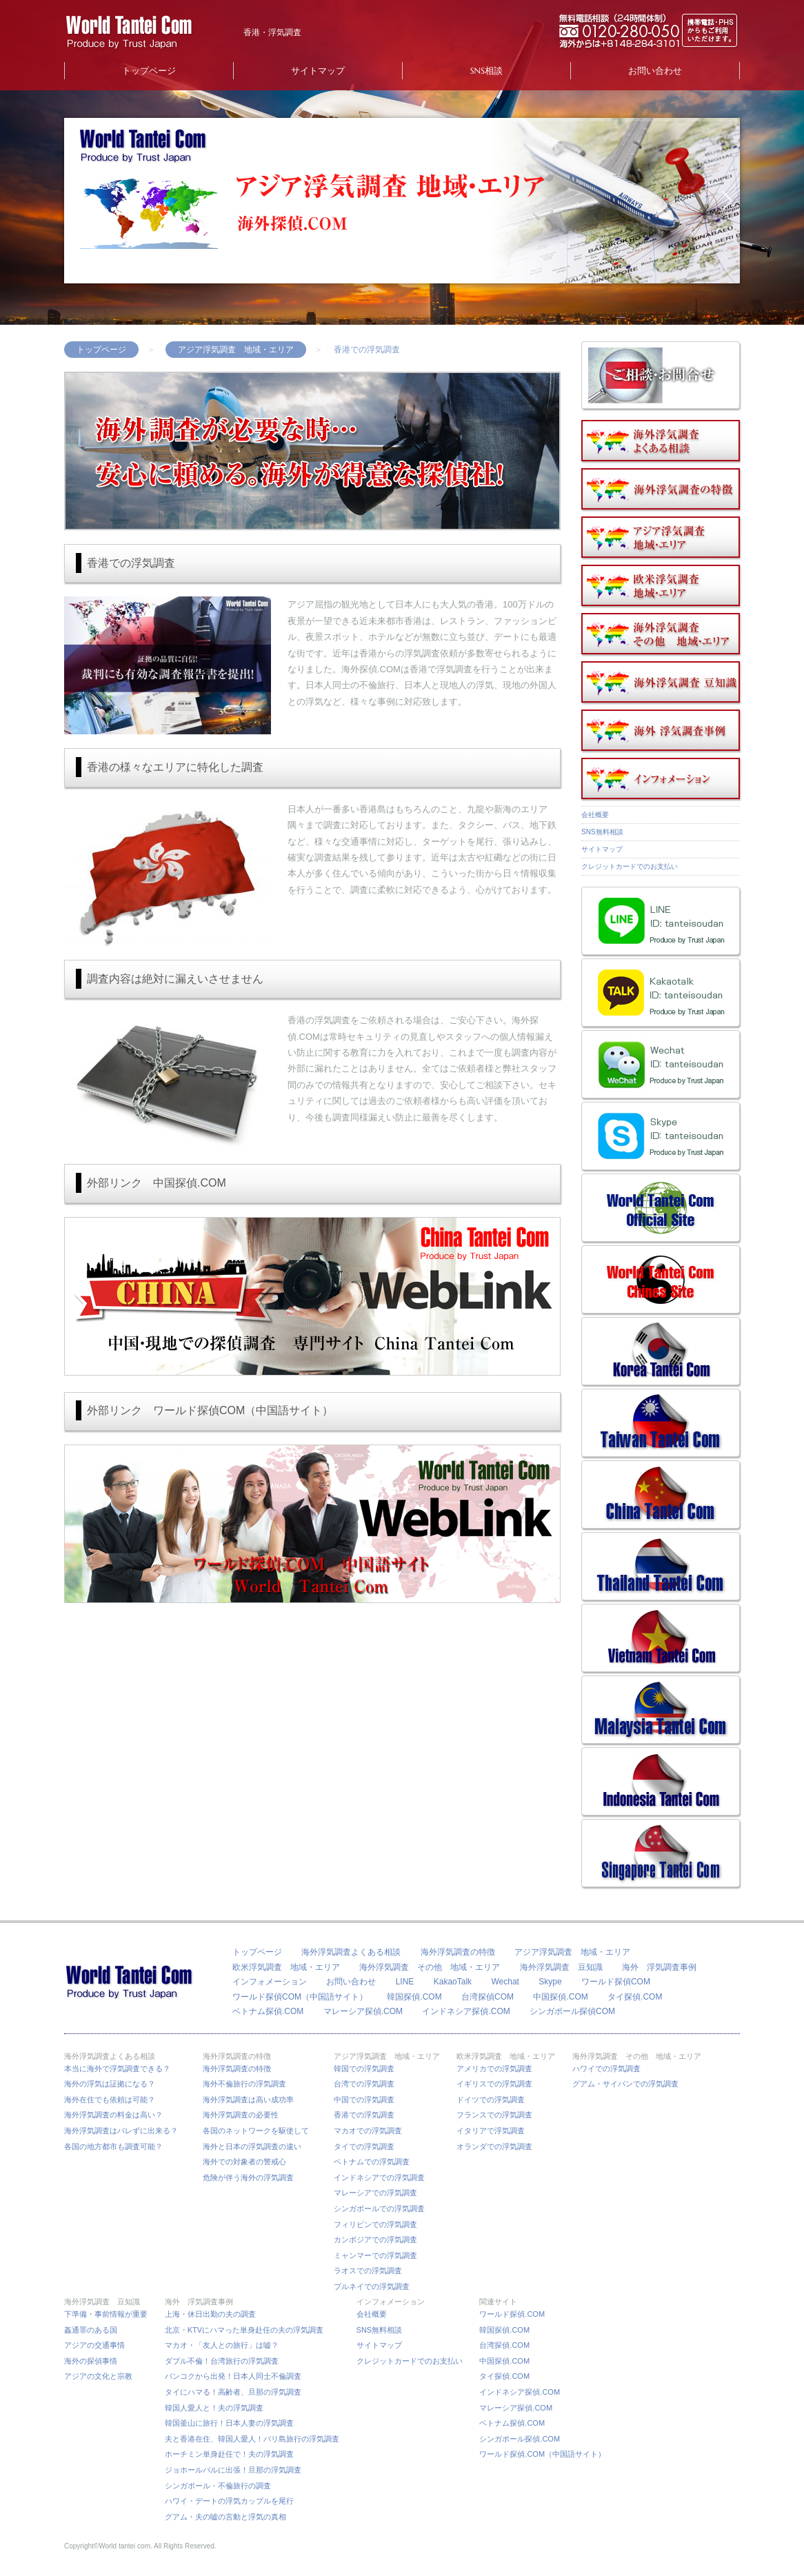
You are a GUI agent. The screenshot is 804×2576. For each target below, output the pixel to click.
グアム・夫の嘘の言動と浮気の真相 (225, 2517)
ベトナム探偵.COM (267, 2011)
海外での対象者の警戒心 (244, 2161)
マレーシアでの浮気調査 (375, 2192)
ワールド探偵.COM (512, 2314)
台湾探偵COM (487, 1997)
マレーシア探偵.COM (363, 2011)
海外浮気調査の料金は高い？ (113, 2115)
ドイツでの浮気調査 (490, 2099)
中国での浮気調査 (364, 2099)
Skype (550, 1981)
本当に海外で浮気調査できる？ (121, 2068)
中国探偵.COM (560, 1997)
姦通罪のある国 (90, 2330)
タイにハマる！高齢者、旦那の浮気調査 (233, 2392)
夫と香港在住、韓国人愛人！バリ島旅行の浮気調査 (252, 2439)
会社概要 (595, 814)
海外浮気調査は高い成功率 (252, 2099)
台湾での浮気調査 (364, 2084)
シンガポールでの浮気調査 (379, 2208)
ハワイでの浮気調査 (606, 2068)
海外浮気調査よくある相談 (351, 1952)
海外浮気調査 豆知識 (561, 1967)
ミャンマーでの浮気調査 (375, 2255)
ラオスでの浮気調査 (368, 2270)
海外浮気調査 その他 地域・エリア (429, 1967)
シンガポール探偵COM (572, 2011)
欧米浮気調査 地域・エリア (286, 1967)
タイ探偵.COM (634, 1997)
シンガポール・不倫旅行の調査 (218, 2486)
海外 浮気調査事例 (659, 1967)
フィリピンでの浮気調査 (375, 2224)
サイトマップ (318, 71)
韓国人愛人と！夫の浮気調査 (214, 2408)
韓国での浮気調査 (364, 2068)
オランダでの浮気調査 (494, 2146)
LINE (405, 1981)
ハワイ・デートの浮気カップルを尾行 (229, 2501)
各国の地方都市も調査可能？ (113, 2146)
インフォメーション (269, 1981)
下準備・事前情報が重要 (106, 2314)
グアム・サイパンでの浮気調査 (625, 2084)
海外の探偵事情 (90, 2361)
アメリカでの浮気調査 (494, 2068)
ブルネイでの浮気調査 (372, 2286)
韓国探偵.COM (414, 1997)
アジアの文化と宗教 (98, 2376)
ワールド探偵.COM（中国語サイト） (542, 2454)
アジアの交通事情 (94, 2345)
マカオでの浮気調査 (368, 2130)
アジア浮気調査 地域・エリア (236, 349)
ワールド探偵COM (615, 1981)
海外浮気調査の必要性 (241, 2115)
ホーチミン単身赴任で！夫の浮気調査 (229, 2454)
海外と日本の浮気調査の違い (252, 2146)
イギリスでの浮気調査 (494, 2084)
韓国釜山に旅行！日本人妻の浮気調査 (229, 2423)
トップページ (149, 71)
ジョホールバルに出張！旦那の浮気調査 (233, 2470)
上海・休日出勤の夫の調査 (210, 2314)
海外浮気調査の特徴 (458, 1952)
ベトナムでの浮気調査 (372, 2161)
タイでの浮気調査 (364, 2146)
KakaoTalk (453, 1981)
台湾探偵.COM (504, 2345)
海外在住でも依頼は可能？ (109, 2099)
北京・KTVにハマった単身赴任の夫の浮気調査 (244, 2330)
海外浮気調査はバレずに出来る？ (124, 2130)
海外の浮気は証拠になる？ (109, 2084)
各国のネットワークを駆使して (259, 2130)
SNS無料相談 (602, 832)
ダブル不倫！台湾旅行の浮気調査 (222, 2361)
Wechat (505, 1981)
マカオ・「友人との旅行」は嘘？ (222, 2345)
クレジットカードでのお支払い (629, 866)
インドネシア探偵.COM (466, 2011)
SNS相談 (486, 71)
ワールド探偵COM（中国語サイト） (300, 1997)
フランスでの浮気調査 (494, 2115)
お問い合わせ (655, 71)
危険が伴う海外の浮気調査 (248, 2177)
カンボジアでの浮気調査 (375, 2239)
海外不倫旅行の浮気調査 (244, 2084)
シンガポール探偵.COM (519, 2439)
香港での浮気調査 (364, 2115)
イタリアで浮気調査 (490, 2130)
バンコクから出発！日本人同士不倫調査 (233, 2376)
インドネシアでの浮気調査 (379, 2177)
